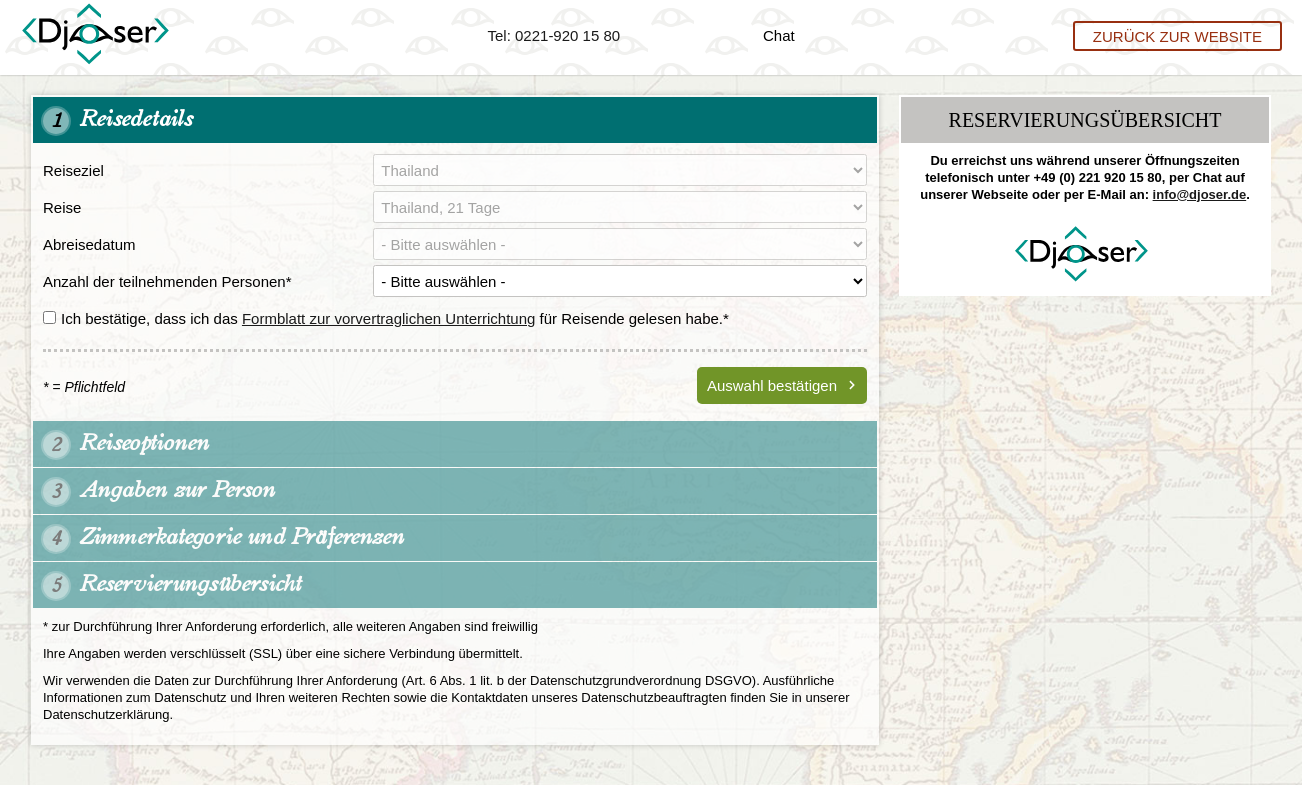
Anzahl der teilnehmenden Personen (167, 281)
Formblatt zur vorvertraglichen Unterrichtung (388, 318)
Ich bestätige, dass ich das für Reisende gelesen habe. (386, 318)
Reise (62, 207)
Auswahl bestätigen (772, 385)
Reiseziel (73, 170)
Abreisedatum (89, 244)
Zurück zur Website (1177, 35)
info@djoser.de (1200, 194)
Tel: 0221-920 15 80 (554, 35)
